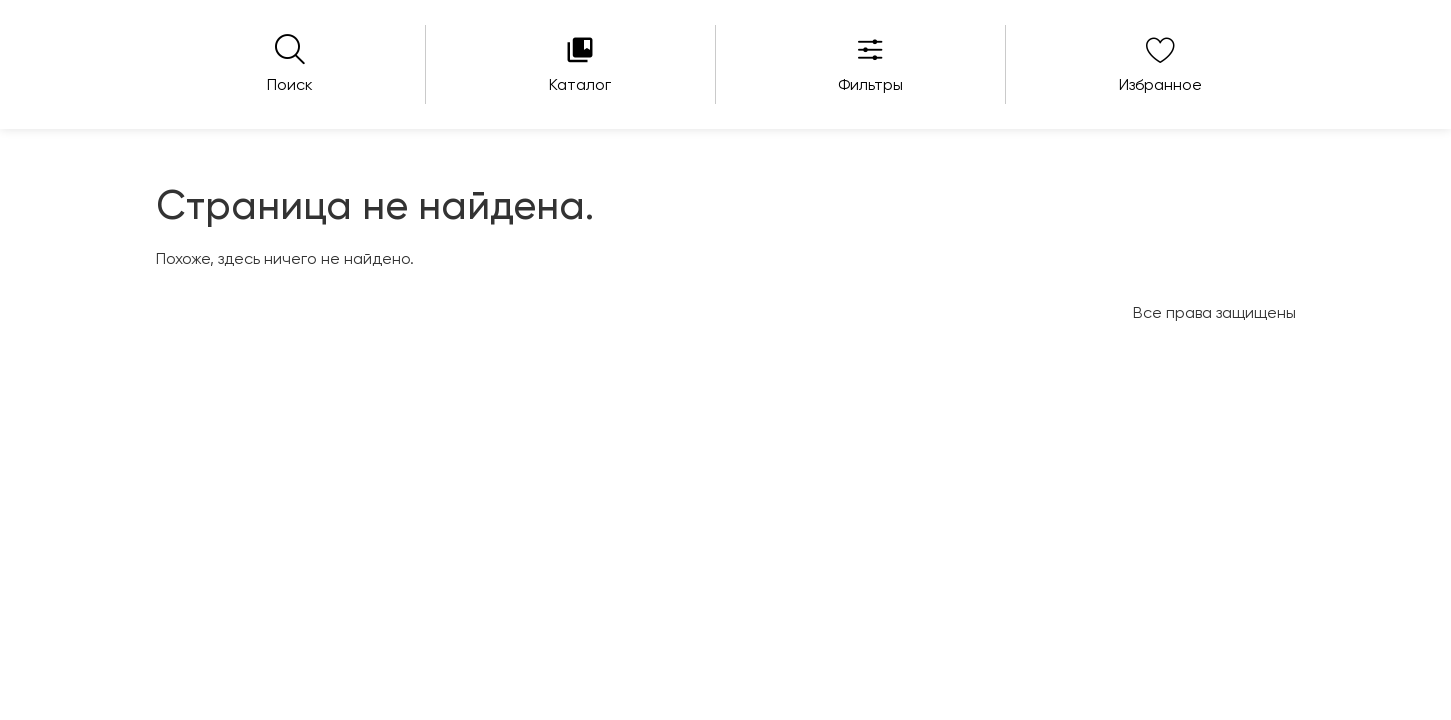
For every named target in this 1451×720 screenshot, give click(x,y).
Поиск (290, 86)
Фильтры (870, 86)
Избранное (1160, 86)
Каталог (580, 86)
